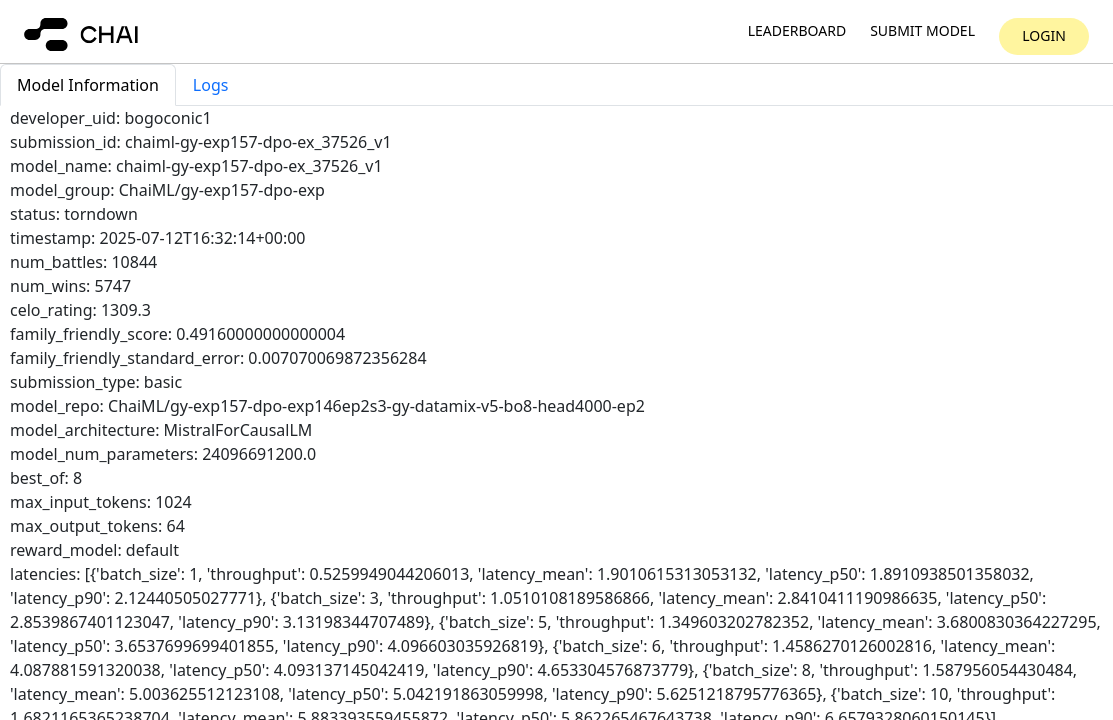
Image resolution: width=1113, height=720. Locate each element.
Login (1044, 35)
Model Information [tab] (88, 85)
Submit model (922, 31)
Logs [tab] (211, 85)
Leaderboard (797, 31)
